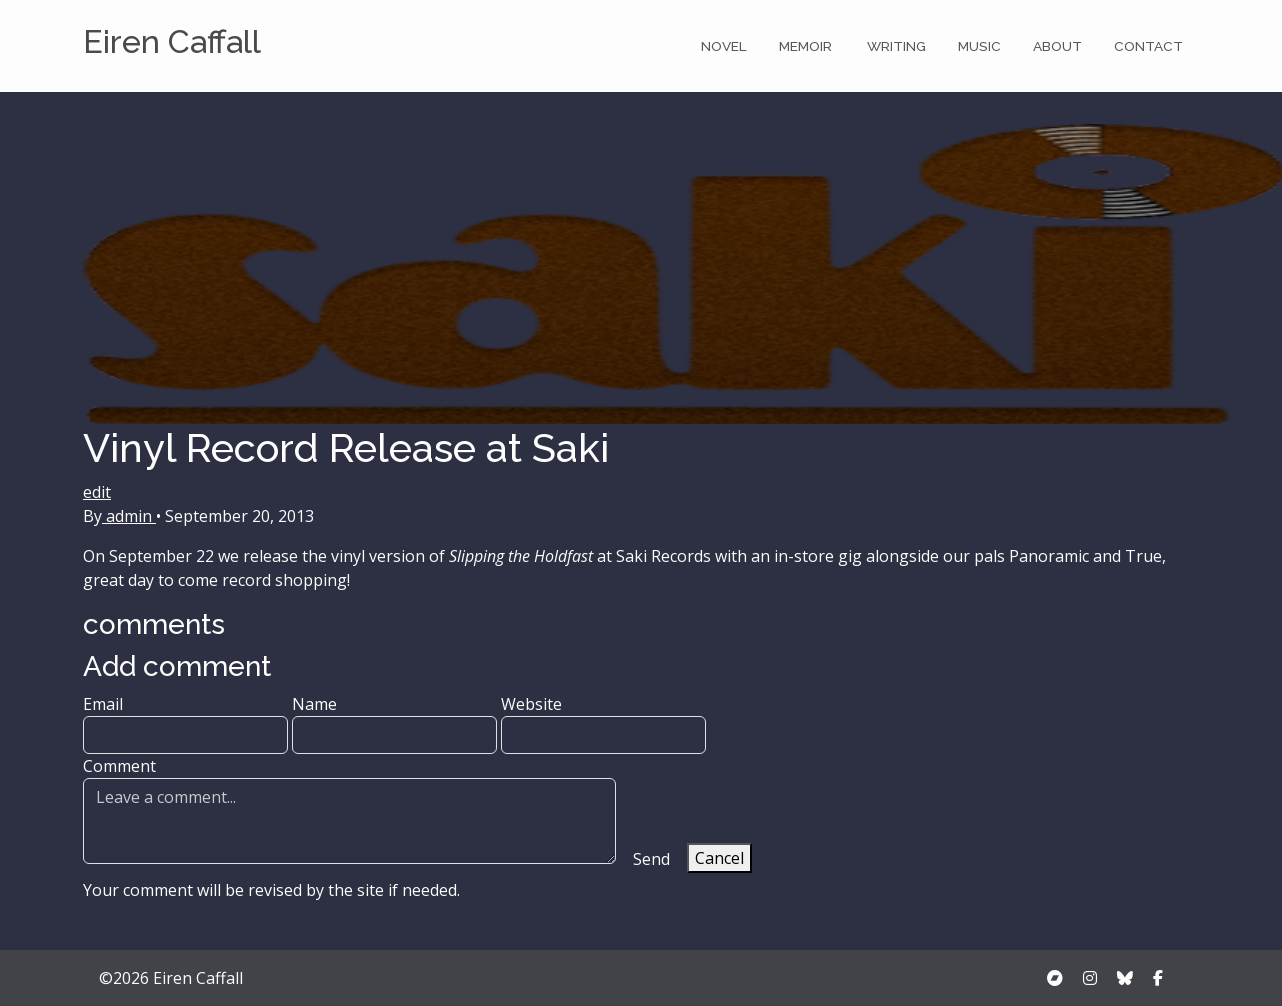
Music (979, 46)
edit (97, 492)
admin (129, 516)
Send (651, 859)
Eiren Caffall (172, 41)
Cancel (719, 858)
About (1057, 46)
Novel (724, 46)
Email (185, 723)
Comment (349, 809)
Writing (896, 46)
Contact (1148, 46)
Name (394, 723)
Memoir (807, 46)
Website (603, 723)
